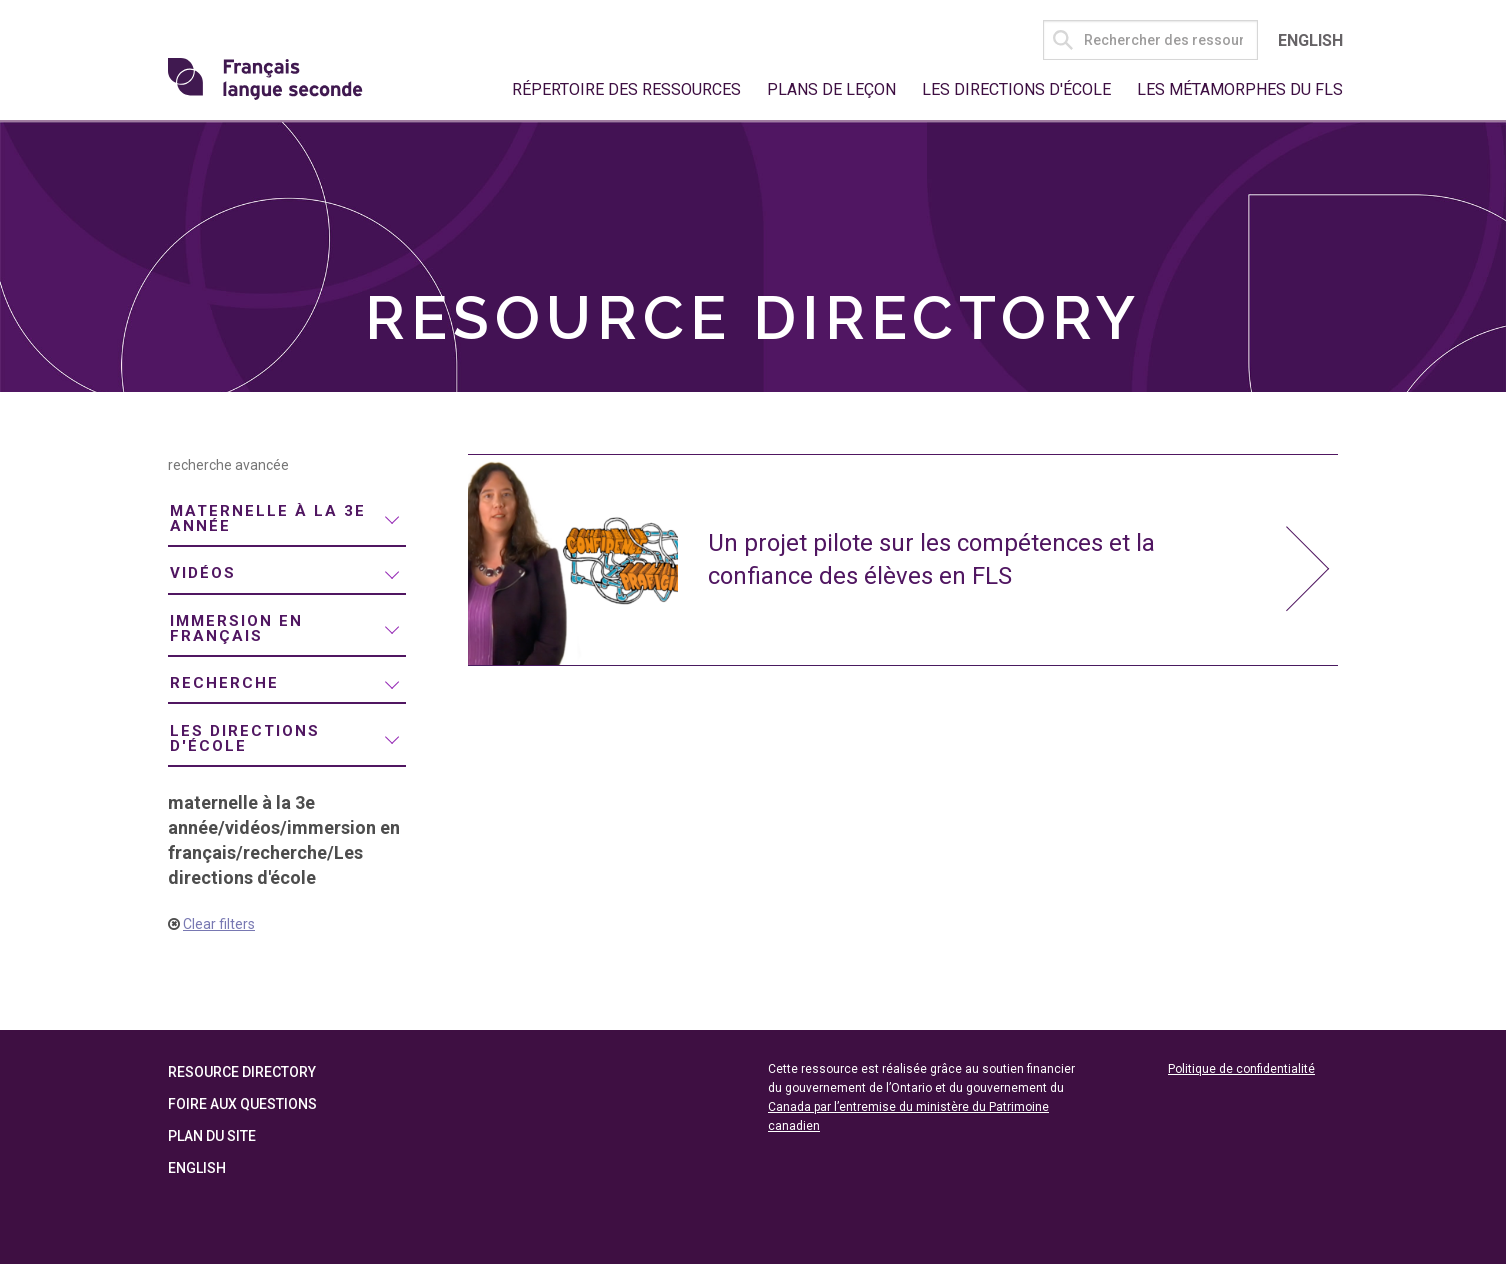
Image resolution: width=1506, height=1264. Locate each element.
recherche (224, 683)
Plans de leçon (831, 89)
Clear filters (219, 924)
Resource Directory (242, 1072)
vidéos (203, 573)
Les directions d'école (1016, 89)
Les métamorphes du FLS (1240, 89)
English (1310, 40)
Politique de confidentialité (1241, 1069)
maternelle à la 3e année (268, 518)
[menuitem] (287, 520)
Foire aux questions (242, 1104)
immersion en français (236, 628)
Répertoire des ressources (626, 89)
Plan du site (212, 1136)
